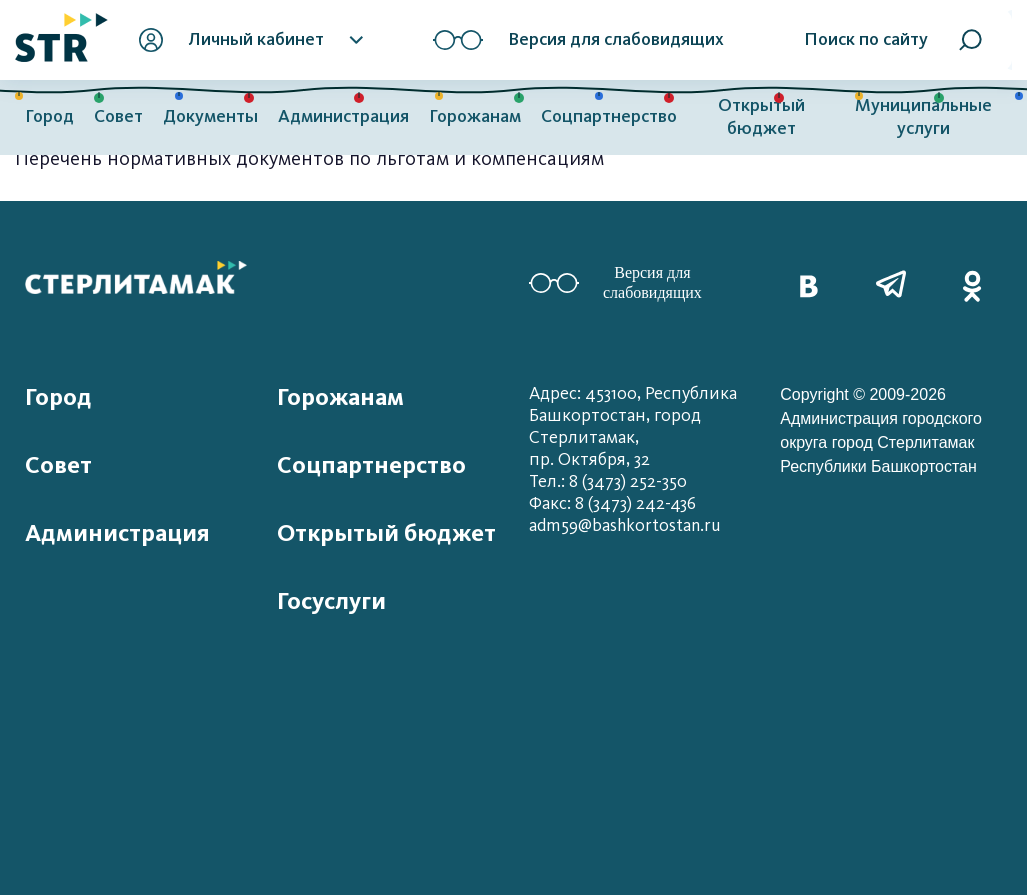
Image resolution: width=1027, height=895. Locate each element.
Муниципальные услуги (923, 117)
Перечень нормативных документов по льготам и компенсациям (309, 158)
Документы (210, 116)
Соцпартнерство (609, 116)
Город (49, 116)
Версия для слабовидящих (615, 282)
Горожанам (475, 116)
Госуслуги (331, 601)
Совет (118, 116)
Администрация (343, 116)
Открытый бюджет (761, 117)
